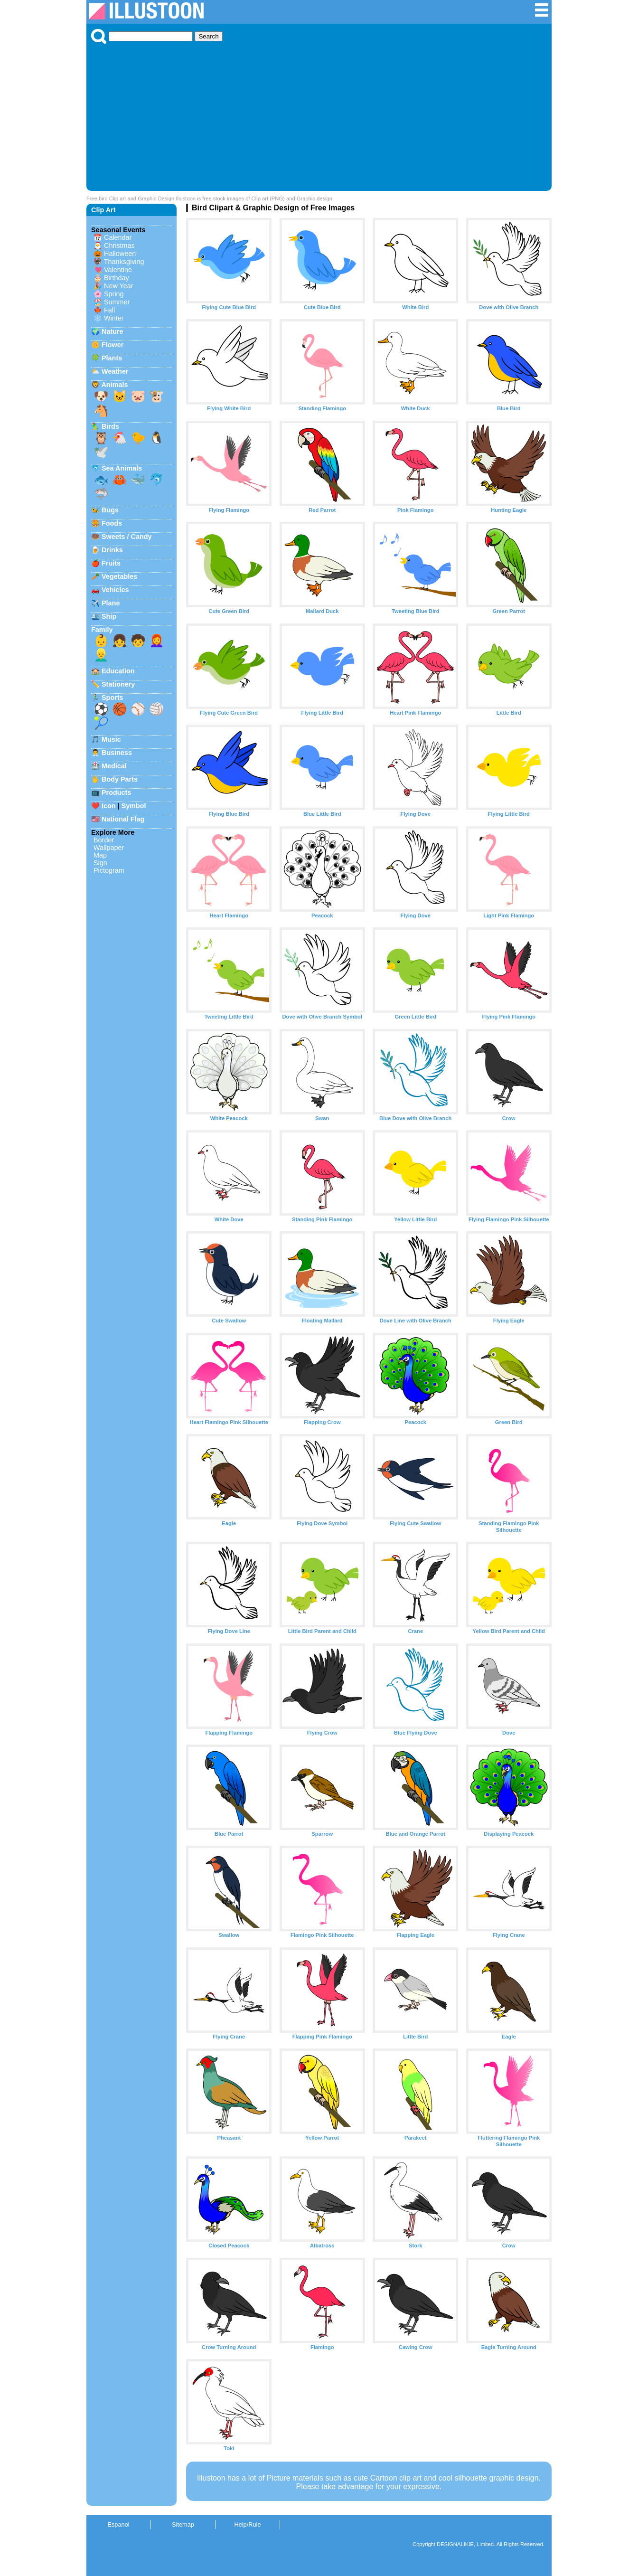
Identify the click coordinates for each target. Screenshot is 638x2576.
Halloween (120, 253)
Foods (112, 523)
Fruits (111, 563)
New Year (118, 286)
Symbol (134, 806)
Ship (109, 616)
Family (102, 629)
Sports (112, 697)
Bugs (110, 510)
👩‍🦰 (156, 640)
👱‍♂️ (101, 654)
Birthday (116, 278)
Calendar (117, 237)
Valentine (118, 270)
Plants (112, 358)
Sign (100, 863)
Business (117, 752)
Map (100, 855)
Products (116, 792)
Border (104, 840)
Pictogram (109, 870)
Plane (111, 603)
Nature (112, 331)
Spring (114, 294)
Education (118, 671)
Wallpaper (109, 847)
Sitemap (183, 2524)
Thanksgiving (124, 261)
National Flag (123, 819)
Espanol (118, 2524)
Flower (112, 345)
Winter (114, 318)
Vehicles (115, 590)
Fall (109, 310)
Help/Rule (247, 2524)
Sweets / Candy (127, 536)
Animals (114, 384)
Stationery (118, 684)
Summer (117, 302)
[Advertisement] (319, 114)
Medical (114, 766)
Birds (110, 426)
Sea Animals (122, 468)
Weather (115, 371)
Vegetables (119, 576)
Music (111, 739)
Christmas (119, 245)
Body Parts (120, 779)
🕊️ (101, 452)
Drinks (112, 550)
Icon (109, 806)
